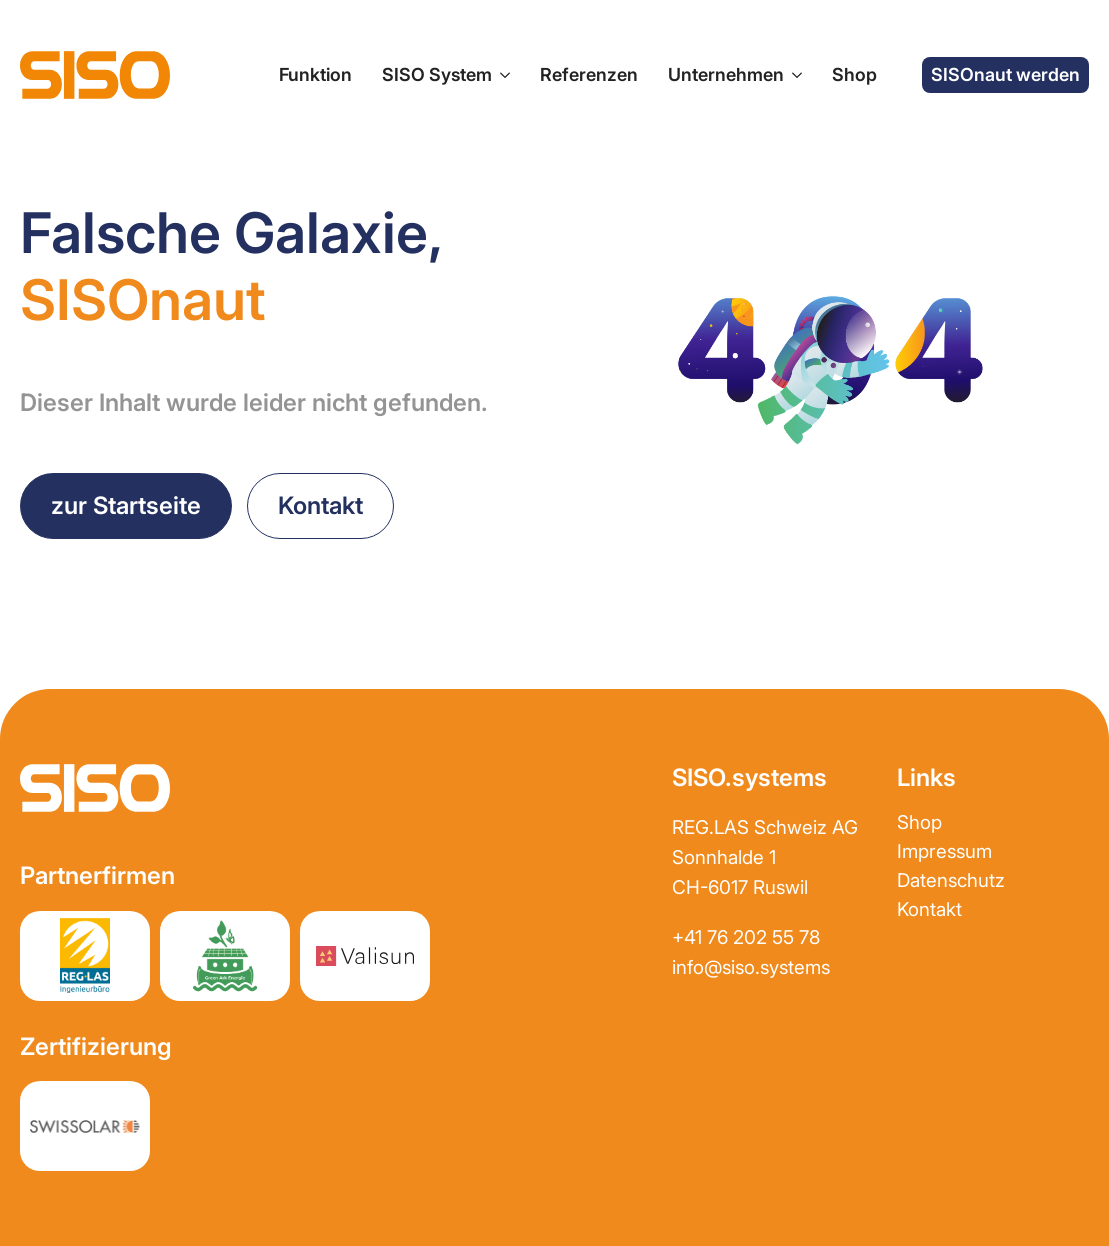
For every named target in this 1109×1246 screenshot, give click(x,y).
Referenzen (589, 74)
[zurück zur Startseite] (126, 506)
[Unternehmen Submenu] (793, 75)
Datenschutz (951, 880)
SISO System (437, 74)
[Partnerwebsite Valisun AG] (365, 956)
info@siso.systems (751, 967)
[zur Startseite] (95, 75)
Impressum (944, 851)
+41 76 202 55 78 (746, 937)
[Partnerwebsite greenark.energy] (225, 956)
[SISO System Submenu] (501, 75)
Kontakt (929, 909)
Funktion (315, 74)
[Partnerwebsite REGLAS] (85, 956)
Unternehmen (726, 74)
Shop (854, 74)
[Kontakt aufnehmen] (320, 506)
